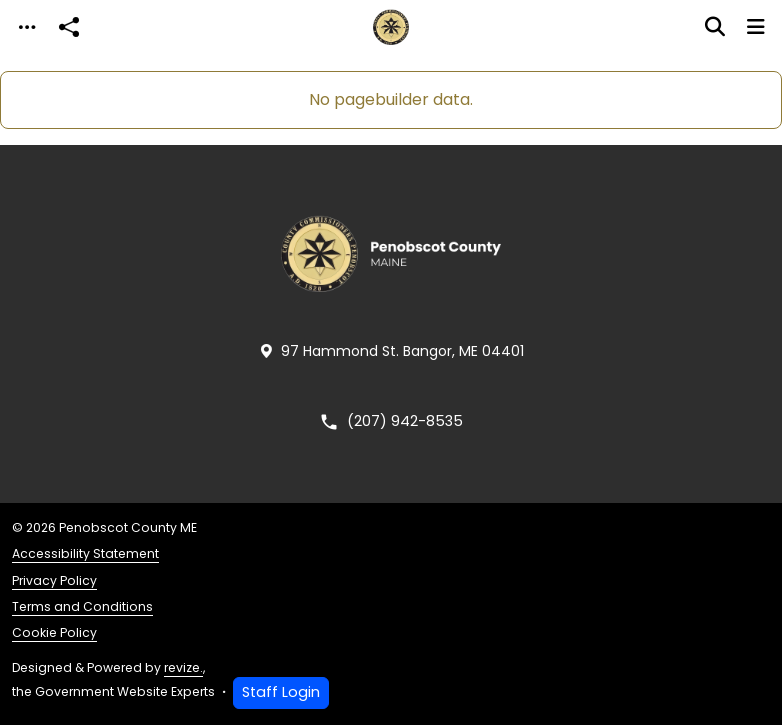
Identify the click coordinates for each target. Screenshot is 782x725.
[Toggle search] (715, 27)
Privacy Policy (54, 580)
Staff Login (281, 692)
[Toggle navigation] (27, 27)
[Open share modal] (69, 27)
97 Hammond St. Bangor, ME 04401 (391, 351)
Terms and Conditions (82, 606)
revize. (183, 667)
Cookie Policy (54, 632)
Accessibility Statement (85, 553)
